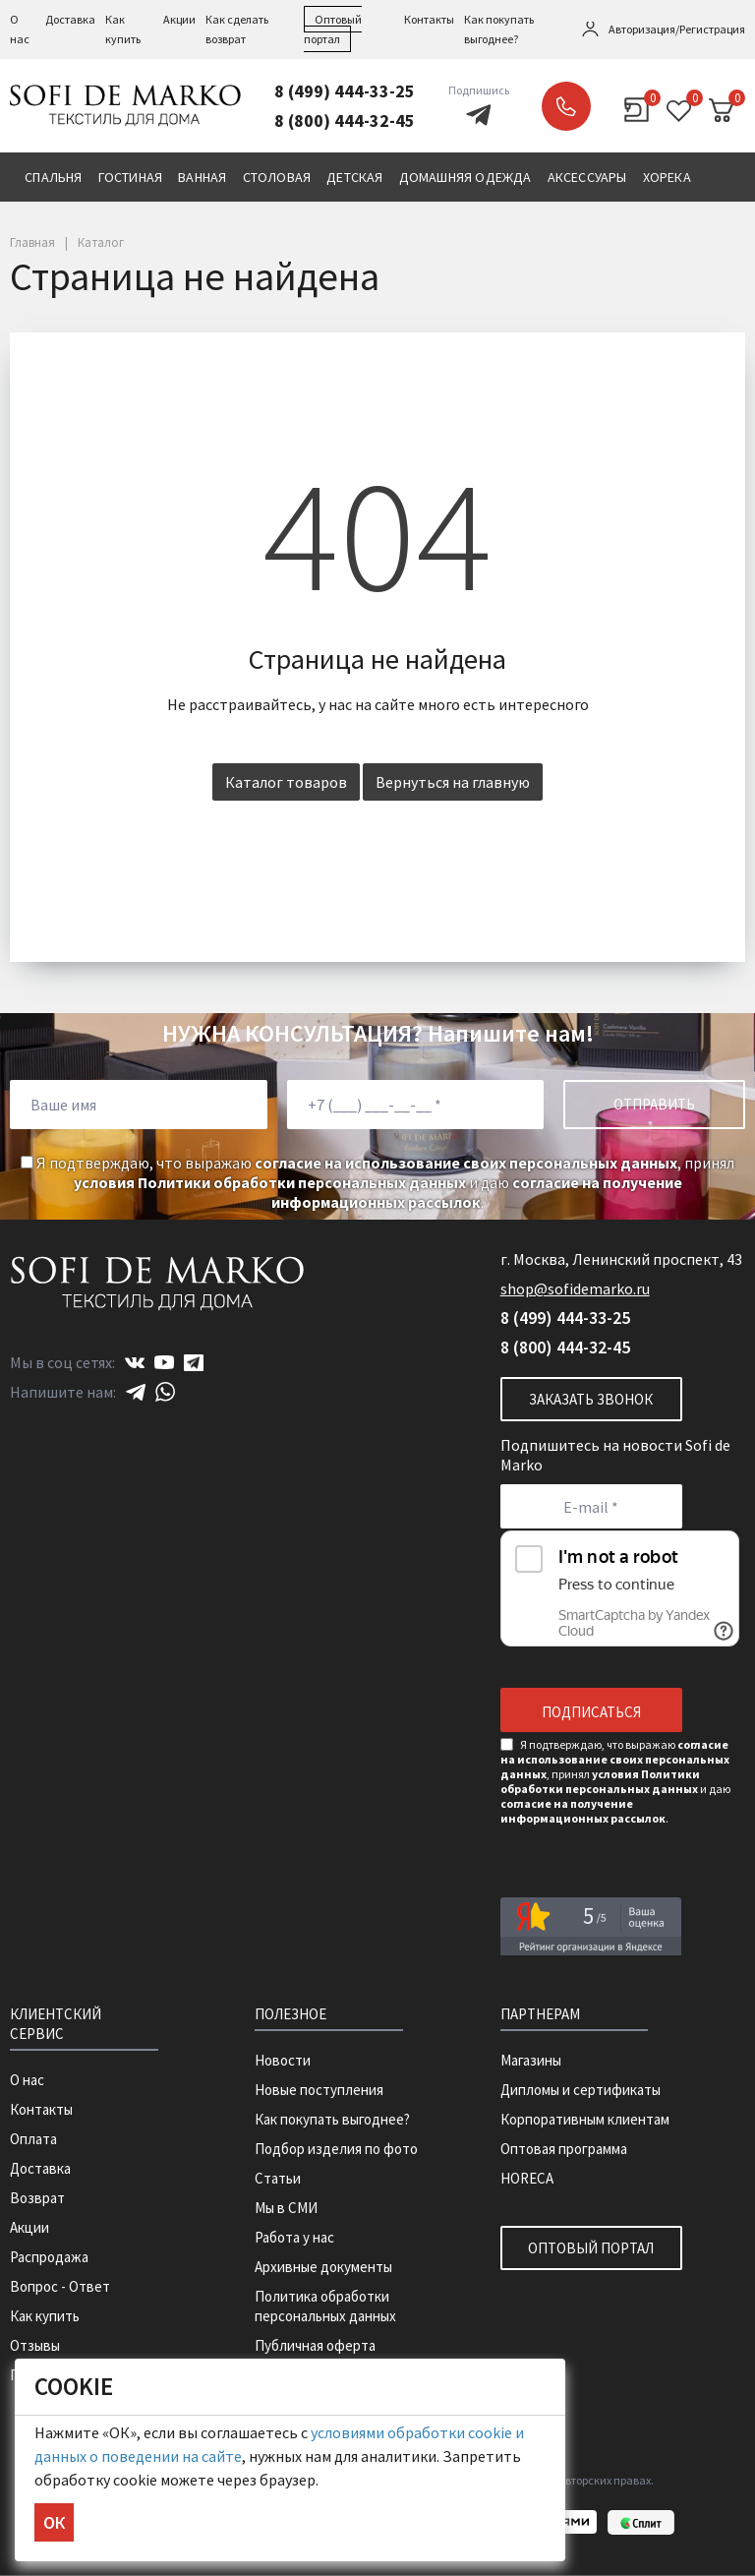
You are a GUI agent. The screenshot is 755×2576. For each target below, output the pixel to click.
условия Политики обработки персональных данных (270, 1182)
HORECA (526, 2178)
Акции (179, 19)
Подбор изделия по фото (336, 2148)
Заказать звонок (566, 106)
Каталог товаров (286, 782)
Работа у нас (294, 2237)
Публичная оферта (315, 2345)
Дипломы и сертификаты (580, 2089)
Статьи (278, 2178)
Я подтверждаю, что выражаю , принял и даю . (377, 1182)
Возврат (37, 2197)
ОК (54, 2522)
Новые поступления (319, 2089)
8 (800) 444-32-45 (344, 120)
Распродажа (49, 2256)
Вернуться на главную (453, 782)
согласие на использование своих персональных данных (466, 1162)
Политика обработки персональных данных (325, 2306)
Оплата (33, 2138)
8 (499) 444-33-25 (344, 91)
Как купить (45, 2315)
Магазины (530, 2060)
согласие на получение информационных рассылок (476, 1192)
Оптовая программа (563, 2148)
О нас (27, 2079)
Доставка (70, 19)
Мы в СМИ (286, 2207)
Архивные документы (323, 2266)
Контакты (429, 19)
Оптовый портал (591, 2248)
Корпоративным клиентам (584, 2119)
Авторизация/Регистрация (677, 29)
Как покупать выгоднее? (332, 2119)
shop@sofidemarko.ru (575, 1288)
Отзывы (35, 2345)
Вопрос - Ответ (60, 2286)
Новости (283, 2060)
